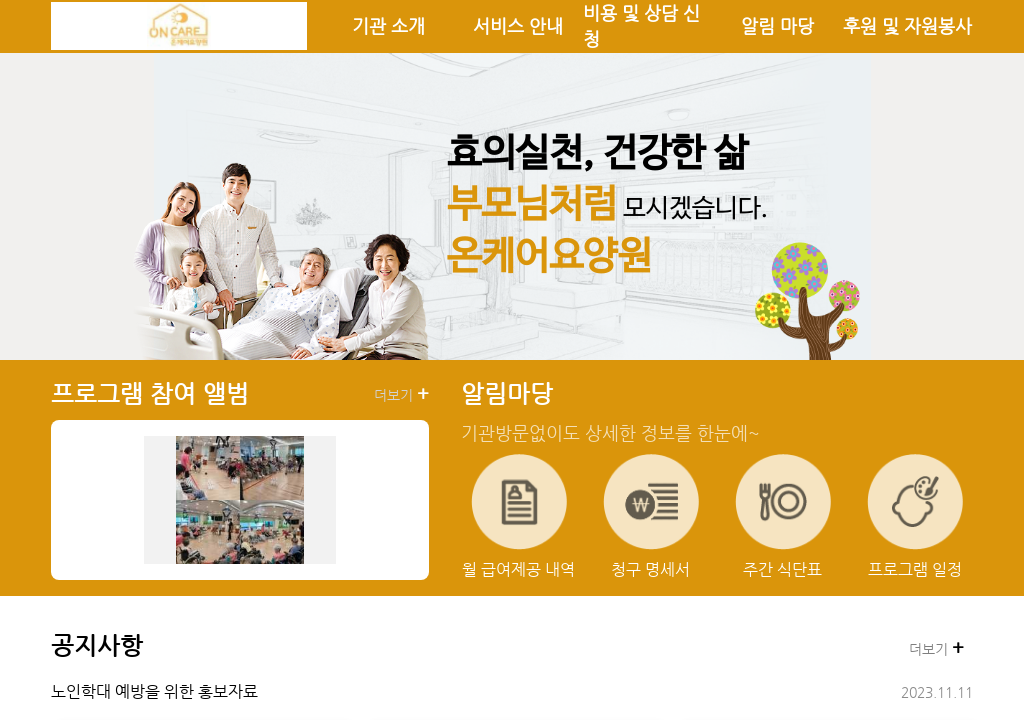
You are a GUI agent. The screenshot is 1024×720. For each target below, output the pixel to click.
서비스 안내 (518, 26)
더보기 (401, 394)
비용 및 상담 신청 (641, 26)
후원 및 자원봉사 (907, 26)
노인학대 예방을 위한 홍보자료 (154, 691)
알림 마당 (777, 26)
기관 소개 (388, 26)
